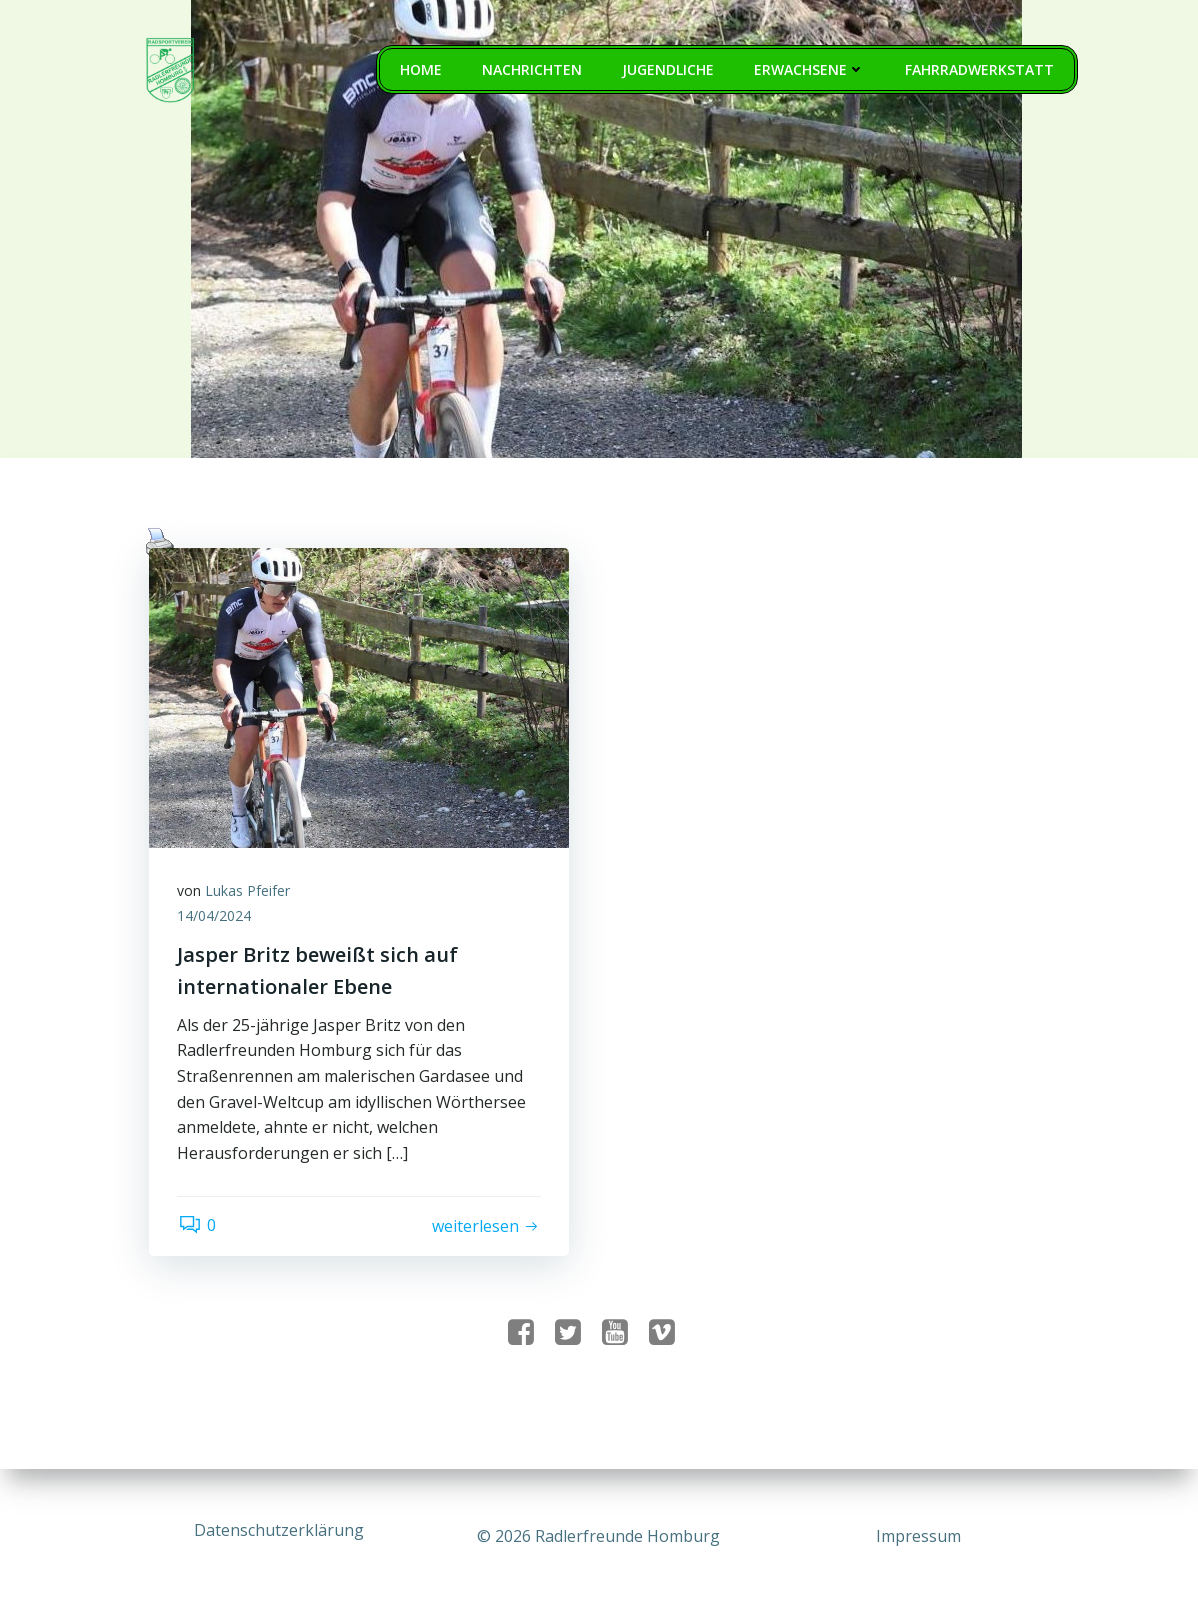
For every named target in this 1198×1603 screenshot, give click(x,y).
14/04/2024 (216, 918)
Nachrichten (533, 70)
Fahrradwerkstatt (980, 70)
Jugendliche (669, 70)
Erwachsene (810, 70)
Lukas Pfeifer (249, 892)
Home (422, 70)
